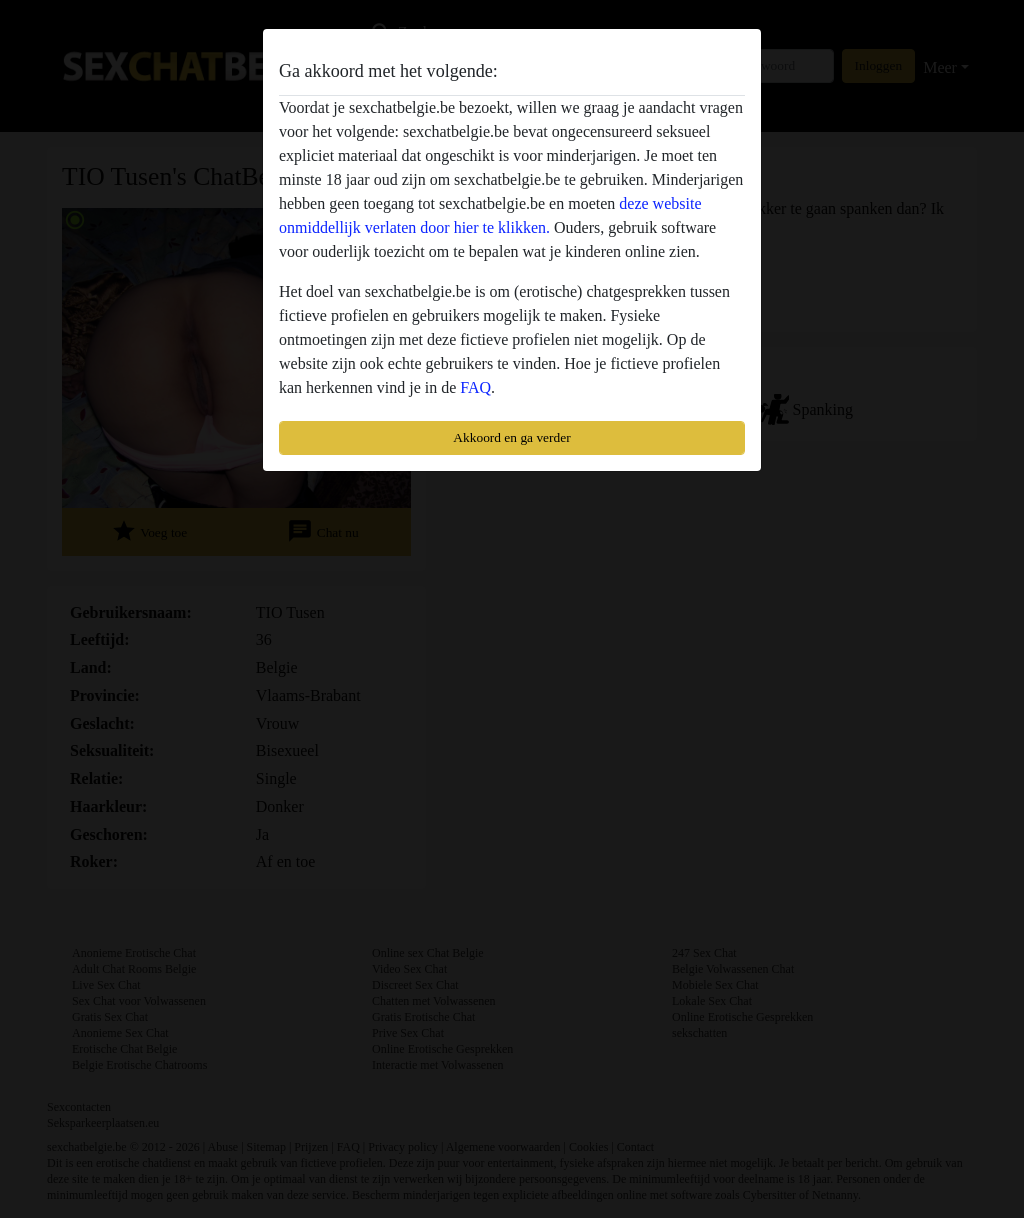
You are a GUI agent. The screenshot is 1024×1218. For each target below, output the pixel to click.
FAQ (475, 387)
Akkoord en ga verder (511, 437)
